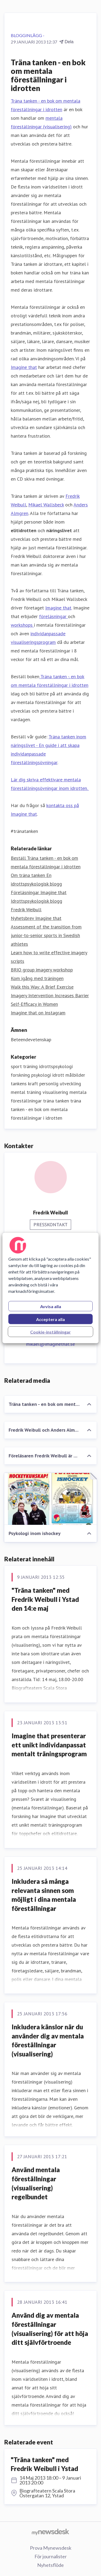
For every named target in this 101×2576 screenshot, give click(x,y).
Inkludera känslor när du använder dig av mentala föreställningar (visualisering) (48, 2040)
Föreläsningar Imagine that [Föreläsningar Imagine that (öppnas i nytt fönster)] (39, 892)
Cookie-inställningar (50, 1331)
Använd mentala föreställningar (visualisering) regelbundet (36, 2183)
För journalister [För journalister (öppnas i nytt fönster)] (50, 2556)
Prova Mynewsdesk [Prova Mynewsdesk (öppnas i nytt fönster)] (50, 2548)
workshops (22, 625)
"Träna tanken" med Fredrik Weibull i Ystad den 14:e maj (45, 1599)
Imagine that (24, 367)
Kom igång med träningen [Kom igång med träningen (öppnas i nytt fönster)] (37, 978)
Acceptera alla (50, 1319)
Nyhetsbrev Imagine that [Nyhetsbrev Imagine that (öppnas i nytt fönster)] (36, 918)
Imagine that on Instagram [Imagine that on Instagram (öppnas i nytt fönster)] (38, 1013)
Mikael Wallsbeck (46, 505)
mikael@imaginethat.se (50, 1344)
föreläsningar (53, 616)
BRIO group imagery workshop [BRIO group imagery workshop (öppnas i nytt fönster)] (42, 970)
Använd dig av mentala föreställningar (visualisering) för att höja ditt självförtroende (50, 2328)
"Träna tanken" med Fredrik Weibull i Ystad (44, 2464)
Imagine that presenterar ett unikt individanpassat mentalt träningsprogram (49, 1745)
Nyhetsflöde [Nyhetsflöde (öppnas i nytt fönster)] (50, 2565)
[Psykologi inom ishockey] (50, 1499)
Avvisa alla (50, 1306)
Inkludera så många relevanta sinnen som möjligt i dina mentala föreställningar (44, 1894)
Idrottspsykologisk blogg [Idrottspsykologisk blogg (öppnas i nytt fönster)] (36, 901)
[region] (50, 1288)
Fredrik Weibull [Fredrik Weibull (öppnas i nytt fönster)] (26, 909)
